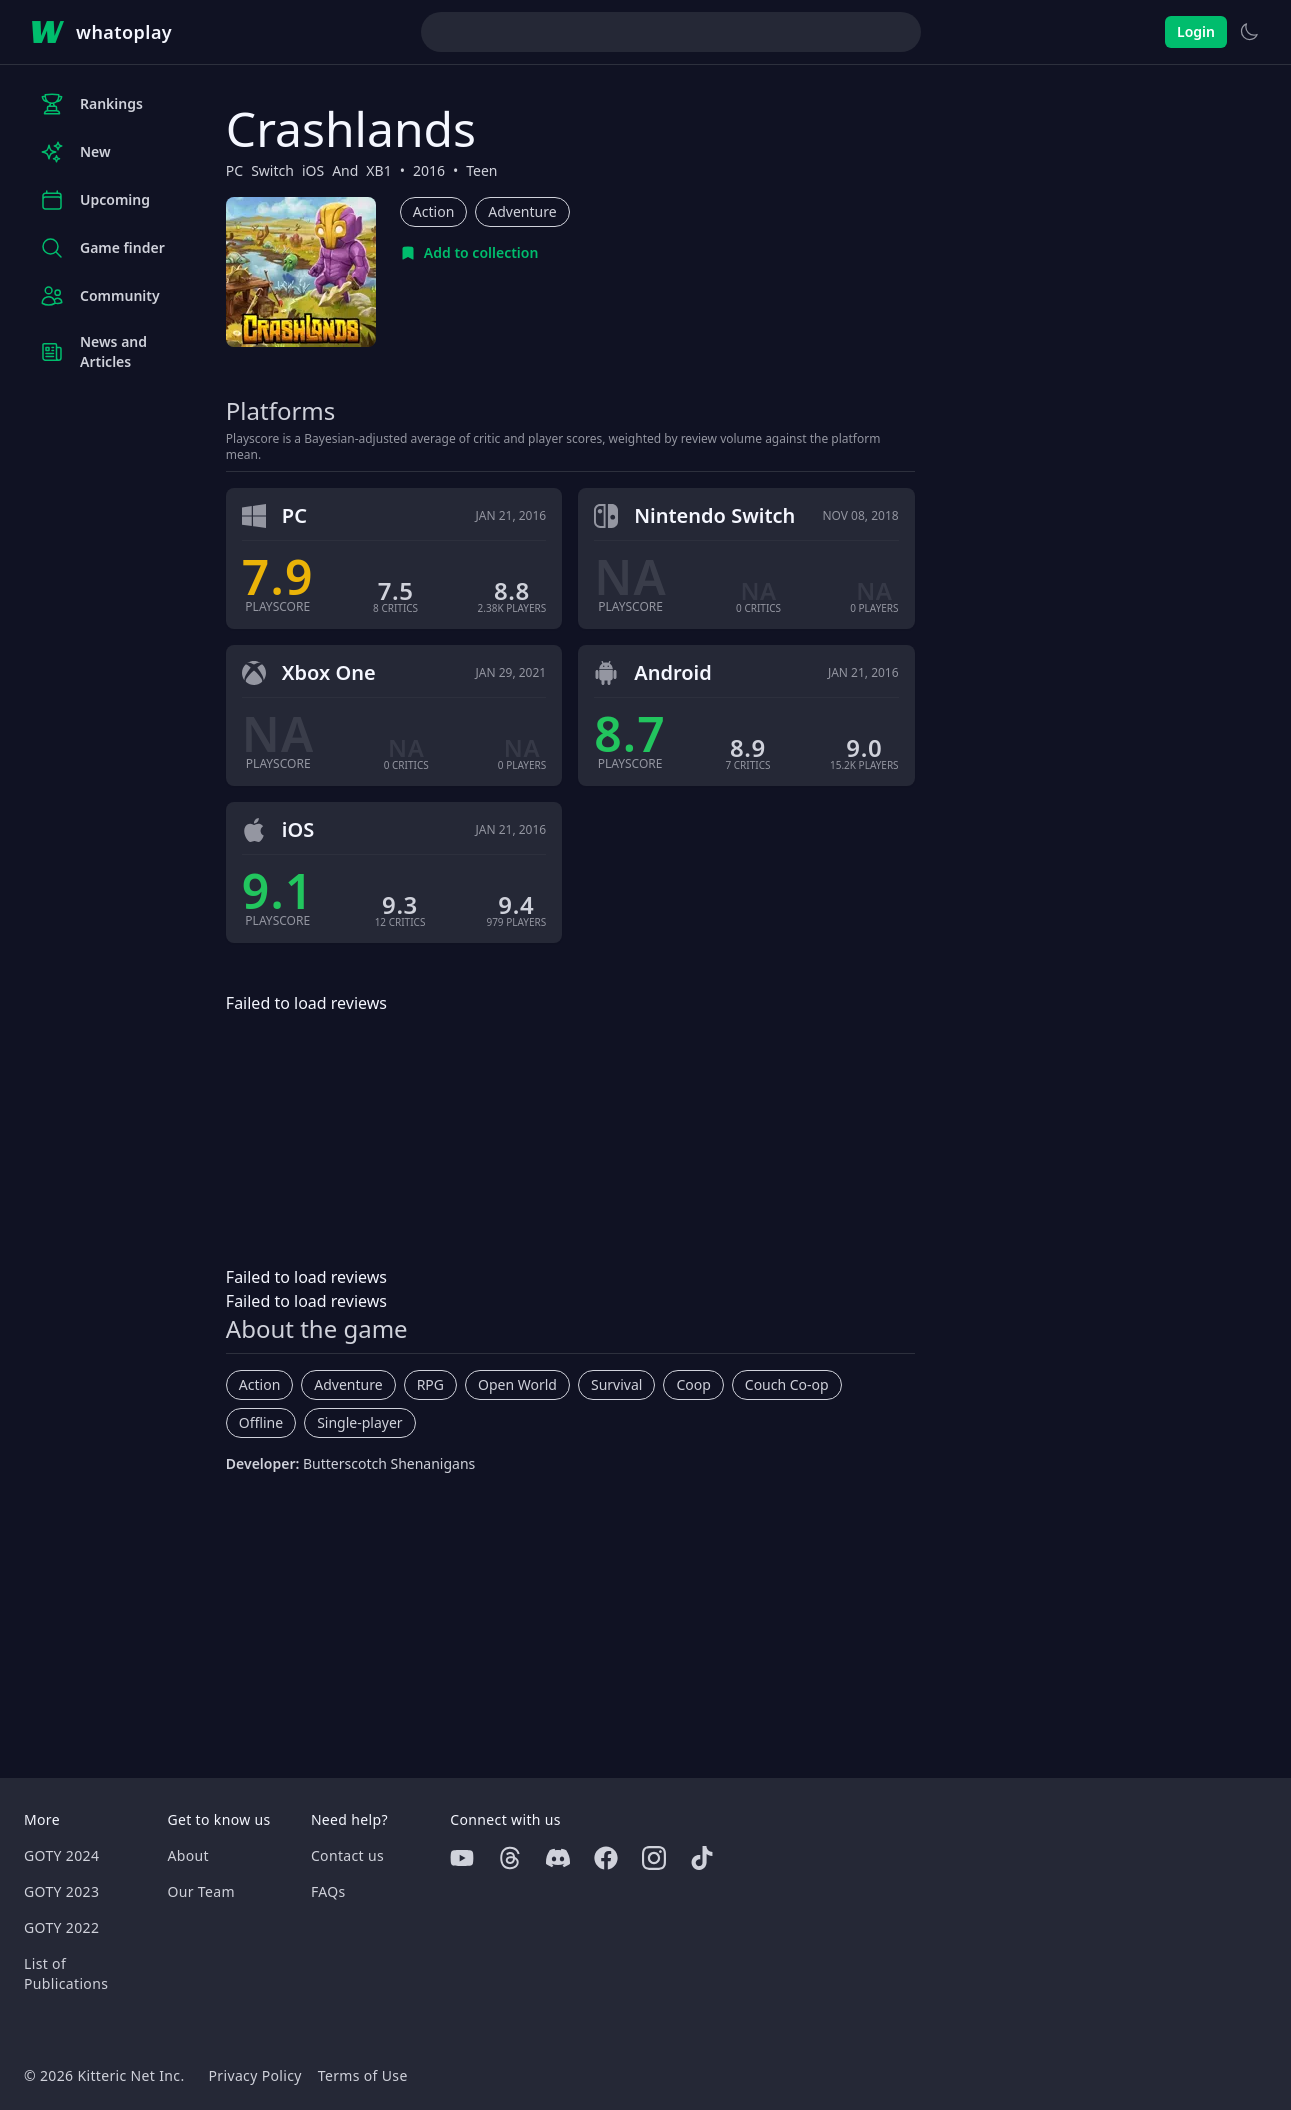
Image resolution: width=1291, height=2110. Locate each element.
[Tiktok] (702, 1858)
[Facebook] (606, 1858)
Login (1196, 31)
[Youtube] (462, 1858)
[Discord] (558, 1858)
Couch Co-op (787, 1384)
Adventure (522, 211)
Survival (616, 1384)
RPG (430, 1384)
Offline (261, 1422)
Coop (693, 1384)
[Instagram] (654, 1858)
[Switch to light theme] (1249, 32)
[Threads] (510, 1858)
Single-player (359, 1422)
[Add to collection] (469, 253)
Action (433, 211)
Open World (517, 1384)
